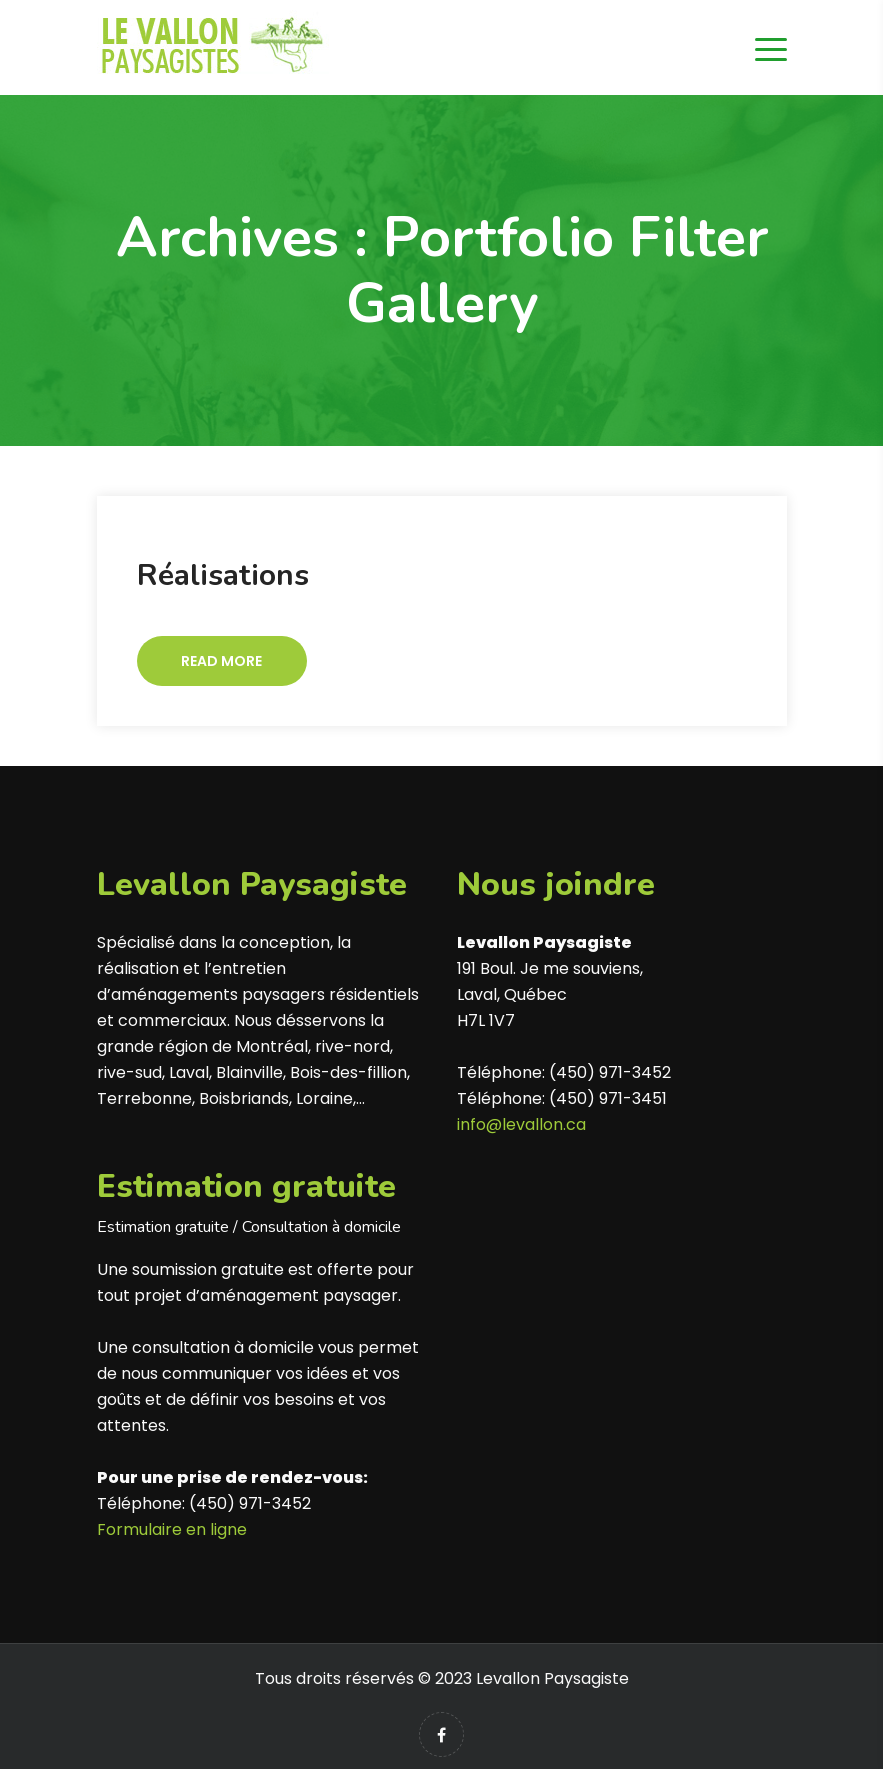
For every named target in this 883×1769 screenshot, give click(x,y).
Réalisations (223, 575)
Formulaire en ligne (172, 1529)
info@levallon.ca (521, 1124)
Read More (221, 661)
